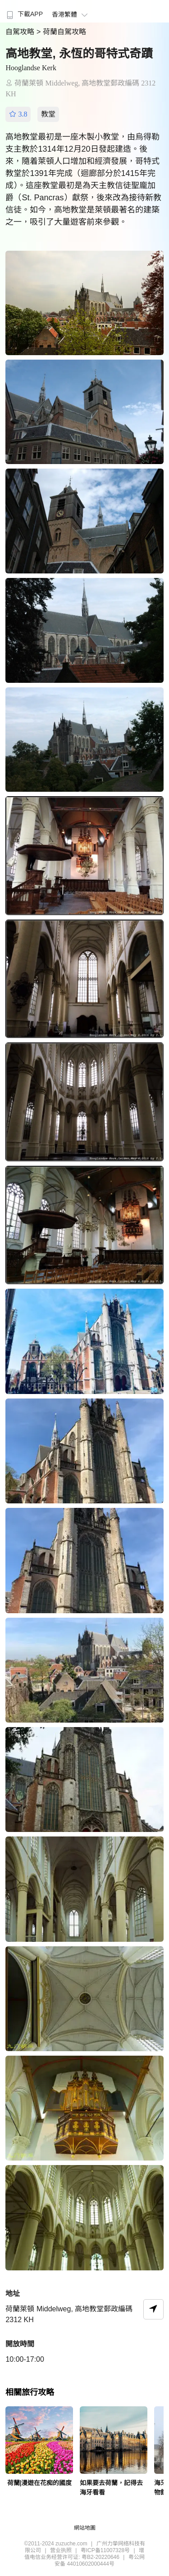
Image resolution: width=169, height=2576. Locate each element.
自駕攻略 (20, 32)
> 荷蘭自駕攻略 (61, 32)
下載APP (24, 14)
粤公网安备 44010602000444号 (100, 2560)
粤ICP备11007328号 (105, 2550)
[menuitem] (23, 11)
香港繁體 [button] (71, 14)
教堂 (48, 114)
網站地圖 (85, 2528)
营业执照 (61, 2550)
